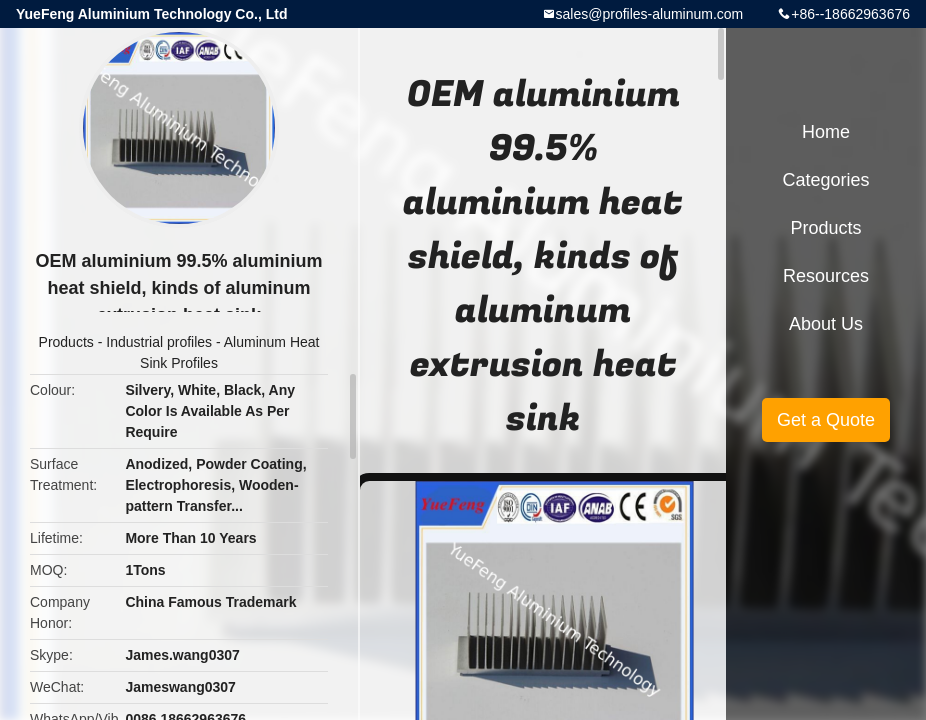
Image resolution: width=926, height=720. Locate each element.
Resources (826, 276)
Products (66, 342)
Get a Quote (826, 420)
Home (826, 132)
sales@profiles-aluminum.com (650, 14)
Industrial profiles (159, 342)
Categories (825, 180)
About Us (826, 324)
